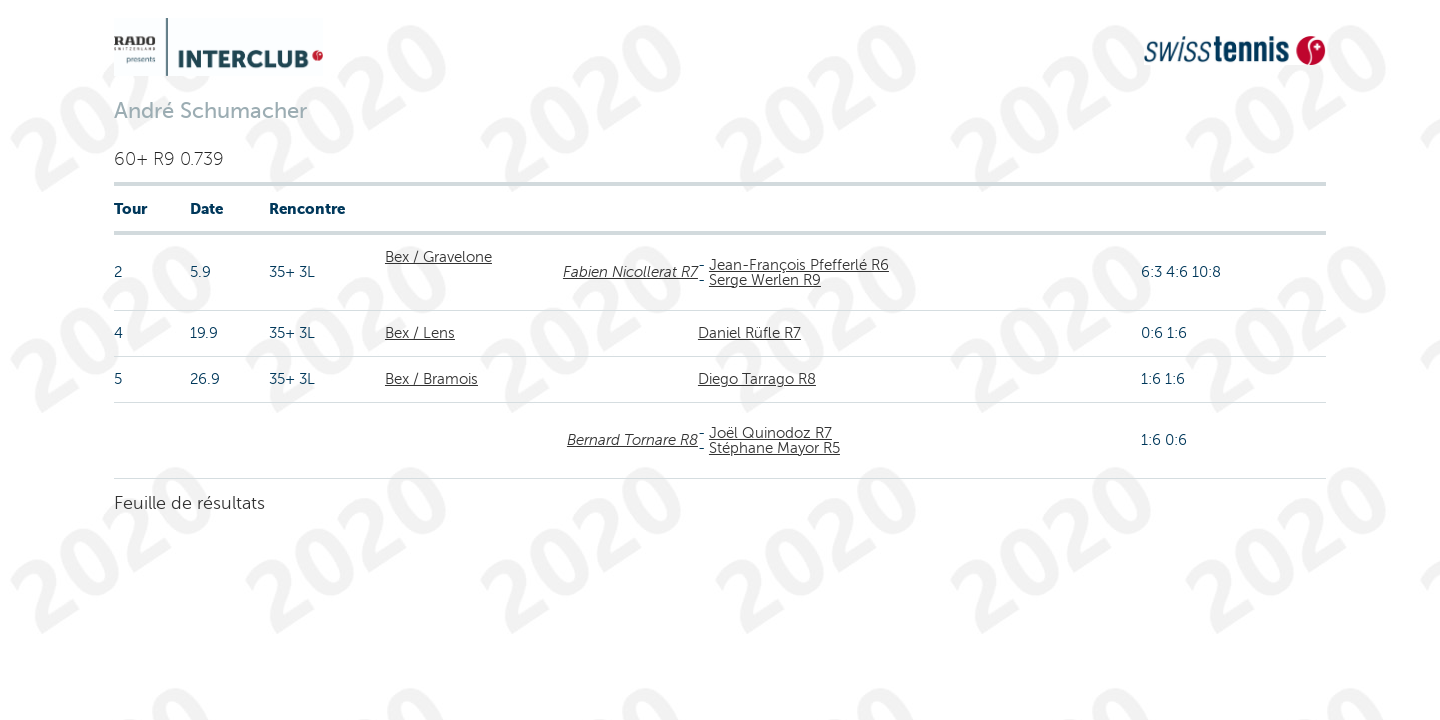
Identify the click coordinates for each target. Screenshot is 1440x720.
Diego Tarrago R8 (757, 379)
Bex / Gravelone (438, 257)
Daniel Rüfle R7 (749, 333)
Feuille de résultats (189, 503)
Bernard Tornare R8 (632, 440)
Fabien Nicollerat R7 (630, 272)
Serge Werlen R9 (765, 280)
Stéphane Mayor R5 (774, 448)
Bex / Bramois (431, 379)
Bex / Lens (420, 333)
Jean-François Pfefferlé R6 (799, 265)
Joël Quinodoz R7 (770, 433)
